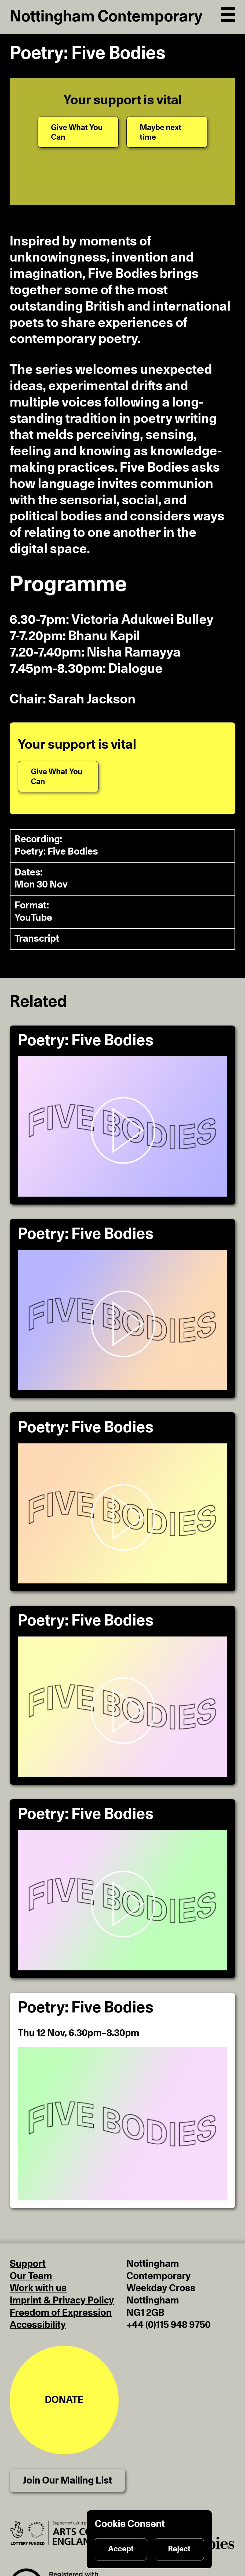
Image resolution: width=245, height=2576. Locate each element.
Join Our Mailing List (67, 2480)
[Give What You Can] (78, 132)
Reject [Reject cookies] (179, 2549)
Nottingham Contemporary (106, 17)
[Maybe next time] (166, 132)
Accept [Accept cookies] (121, 2549)
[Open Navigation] (228, 13)
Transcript (36, 939)
